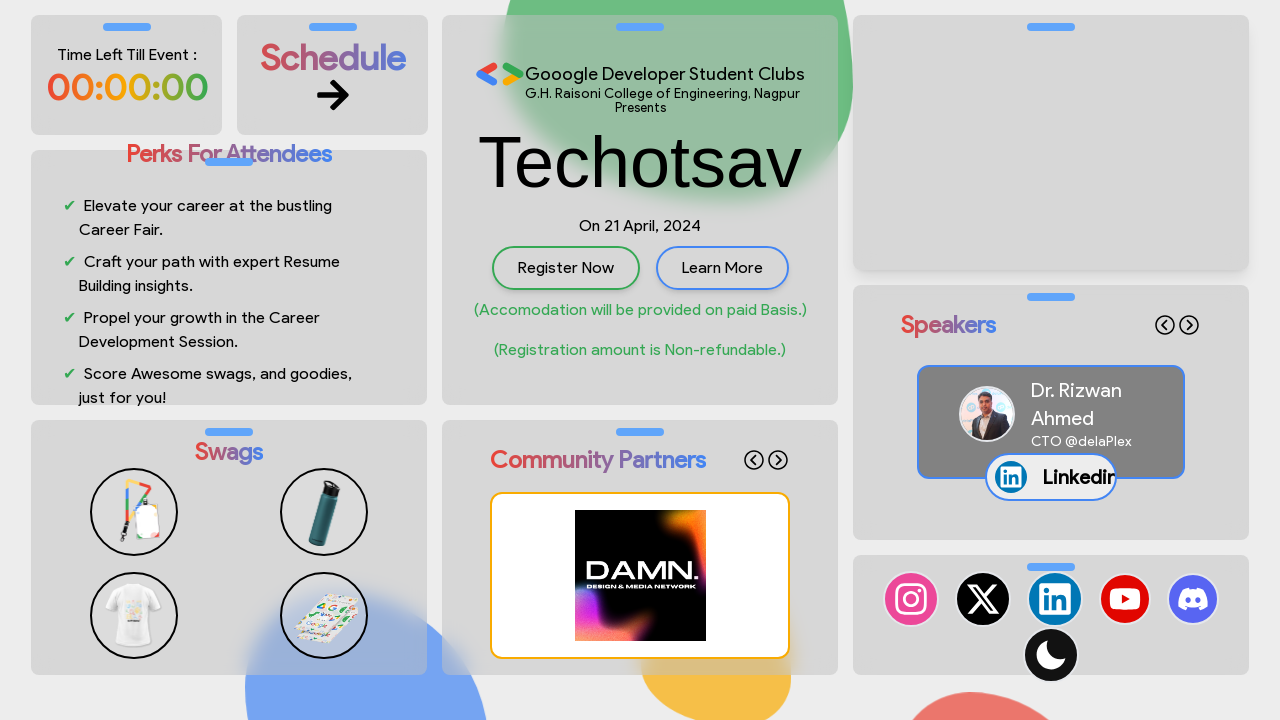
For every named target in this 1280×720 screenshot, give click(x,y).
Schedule (332, 75)
